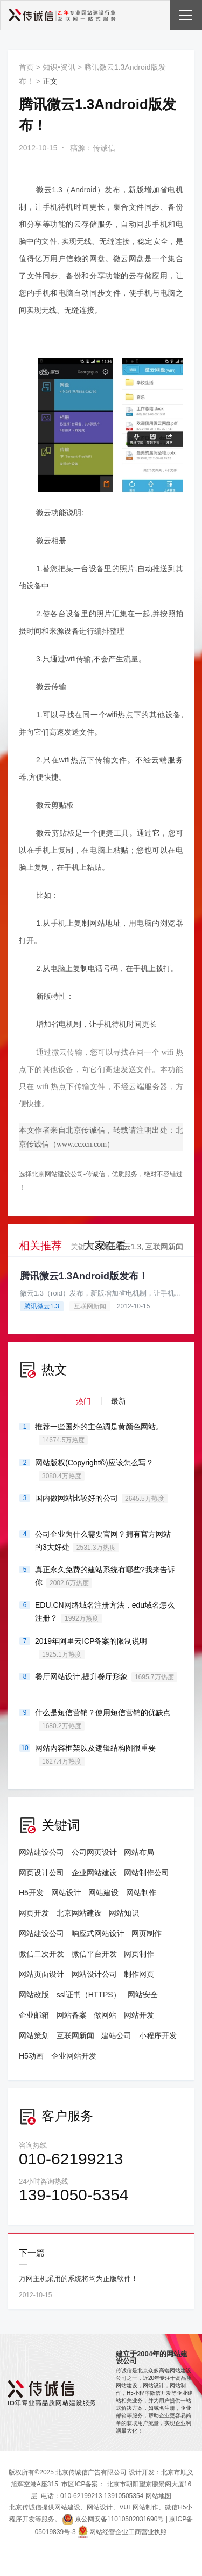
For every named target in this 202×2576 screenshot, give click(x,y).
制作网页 (139, 1974)
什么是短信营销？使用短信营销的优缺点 (103, 1719)
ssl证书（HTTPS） (89, 1994)
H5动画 (31, 2056)
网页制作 (146, 1933)
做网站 (105, 2015)
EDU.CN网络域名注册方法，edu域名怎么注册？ (105, 1612)
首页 (26, 67)
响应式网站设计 (98, 1933)
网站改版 (34, 1994)
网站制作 (141, 1892)
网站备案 (72, 2015)
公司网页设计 (94, 1852)
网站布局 (139, 1852)
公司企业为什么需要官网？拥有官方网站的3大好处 (103, 1541)
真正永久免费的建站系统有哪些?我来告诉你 (105, 1576)
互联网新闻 (164, 1246)
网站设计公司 (94, 1974)
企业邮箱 (34, 2015)
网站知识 (124, 1913)
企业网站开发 (73, 2056)
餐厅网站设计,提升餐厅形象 (106, 1677)
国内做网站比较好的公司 (101, 1498)
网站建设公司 (41, 1852)
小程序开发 (158, 2035)
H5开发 (31, 1892)
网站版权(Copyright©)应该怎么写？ (94, 1469)
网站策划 (34, 2035)
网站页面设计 (41, 1974)
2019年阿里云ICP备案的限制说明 (91, 1648)
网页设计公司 (41, 1872)
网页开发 (34, 1913)
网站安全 (143, 1994)
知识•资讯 (59, 67)
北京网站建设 (79, 1913)
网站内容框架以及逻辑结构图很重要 (95, 1755)
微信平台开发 (94, 1953)
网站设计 (66, 1892)
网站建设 (103, 1892)
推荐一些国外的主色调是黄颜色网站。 (99, 1433)
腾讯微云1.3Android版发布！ (84, 1276)
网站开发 (139, 2015)
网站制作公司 (146, 1872)
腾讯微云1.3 (121, 1246)
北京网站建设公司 (57, 1174)
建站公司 (116, 2035)
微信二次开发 (41, 1953)
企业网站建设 (94, 1872)
